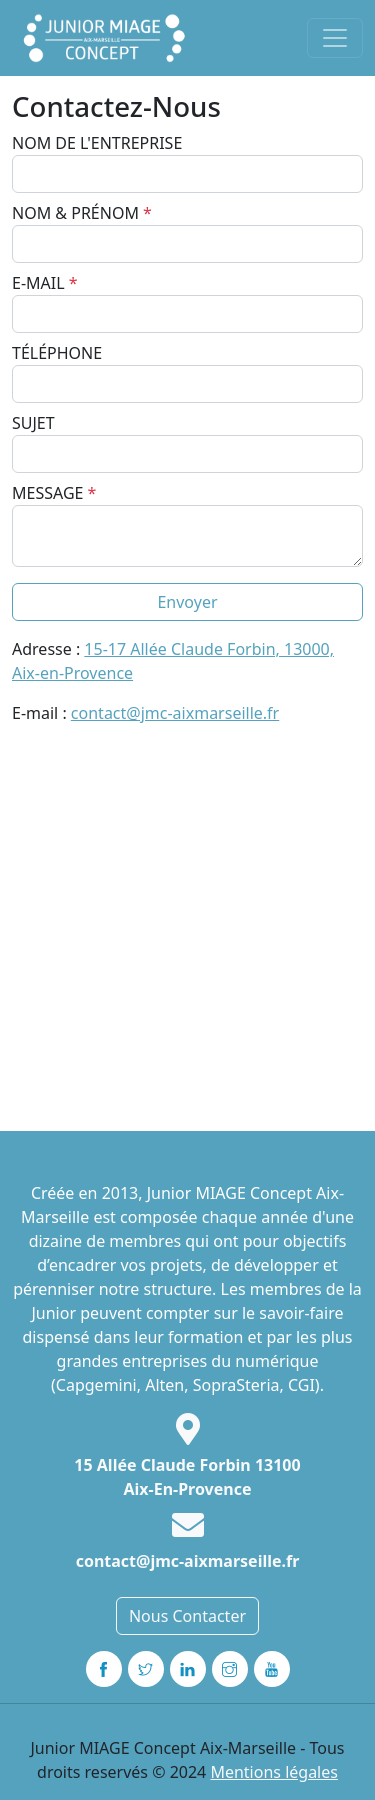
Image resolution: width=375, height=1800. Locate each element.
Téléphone (57, 353)
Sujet (33, 423)
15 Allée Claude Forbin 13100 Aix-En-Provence (187, 1477)
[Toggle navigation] (335, 38)
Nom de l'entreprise (97, 143)
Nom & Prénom (82, 213)
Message (54, 493)
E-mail (45, 283)
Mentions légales (274, 1772)
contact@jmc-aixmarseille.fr (175, 713)
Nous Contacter (187, 1616)
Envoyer (187, 602)
